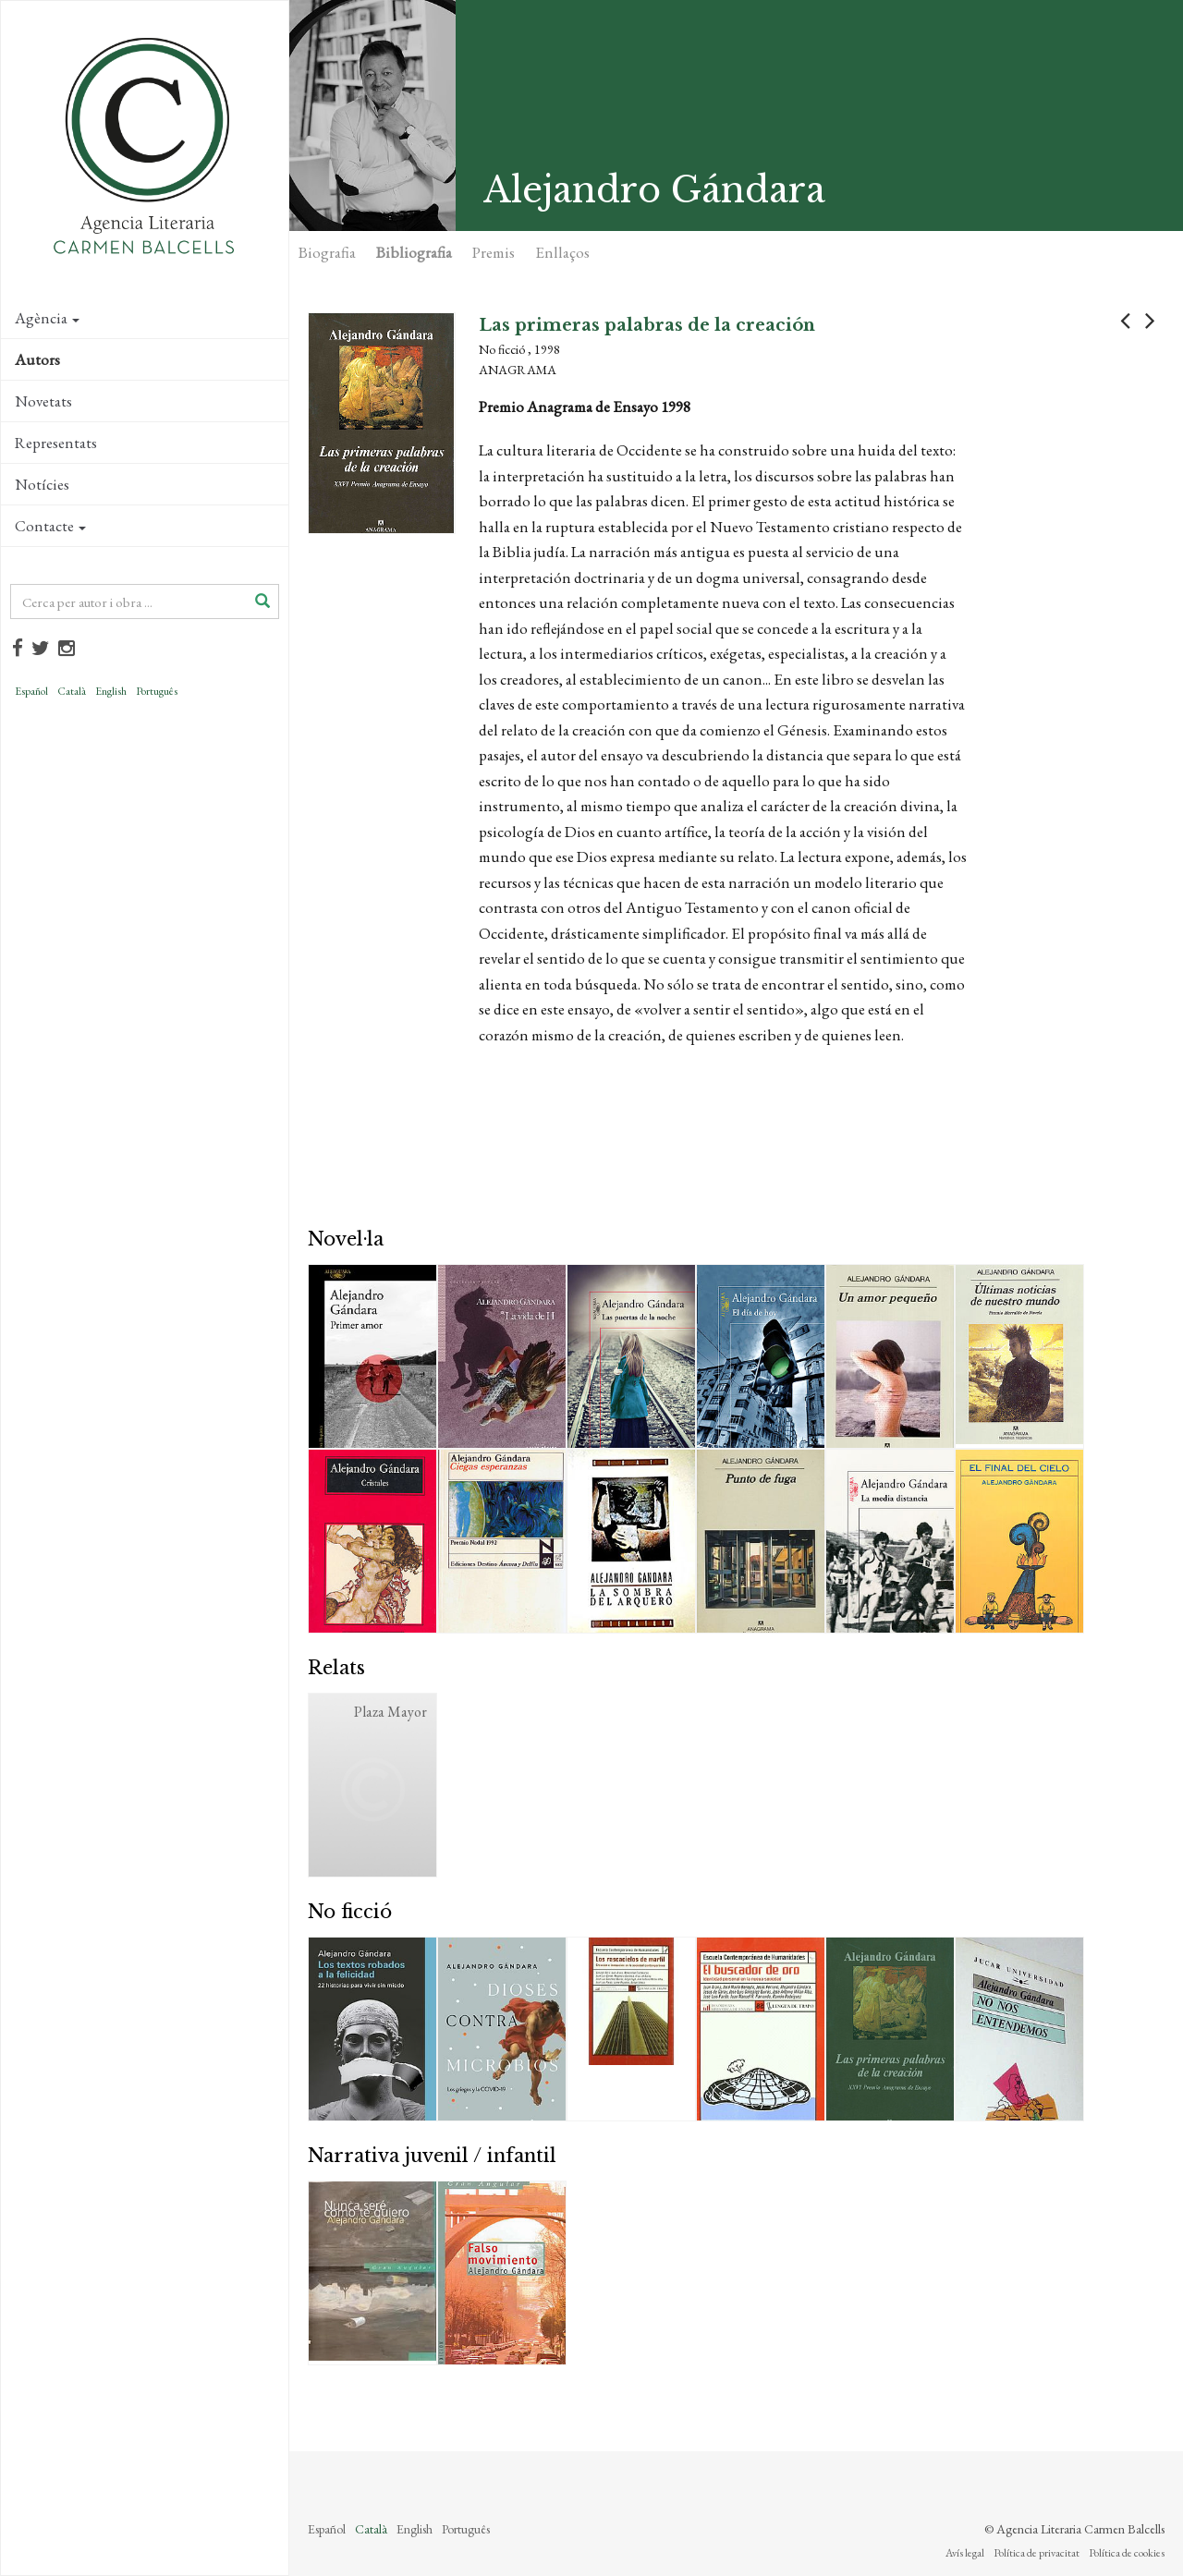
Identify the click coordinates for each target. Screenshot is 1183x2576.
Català (71, 691)
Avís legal (964, 2553)
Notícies (42, 484)
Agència (47, 318)
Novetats (43, 401)
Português (156, 691)
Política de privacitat (1036, 2553)
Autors (37, 359)
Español (31, 691)
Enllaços (562, 252)
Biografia (327, 252)
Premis (493, 252)
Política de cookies (1127, 2553)
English (111, 691)
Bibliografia (414, 252)
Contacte (50, 526)
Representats (56, 442)
